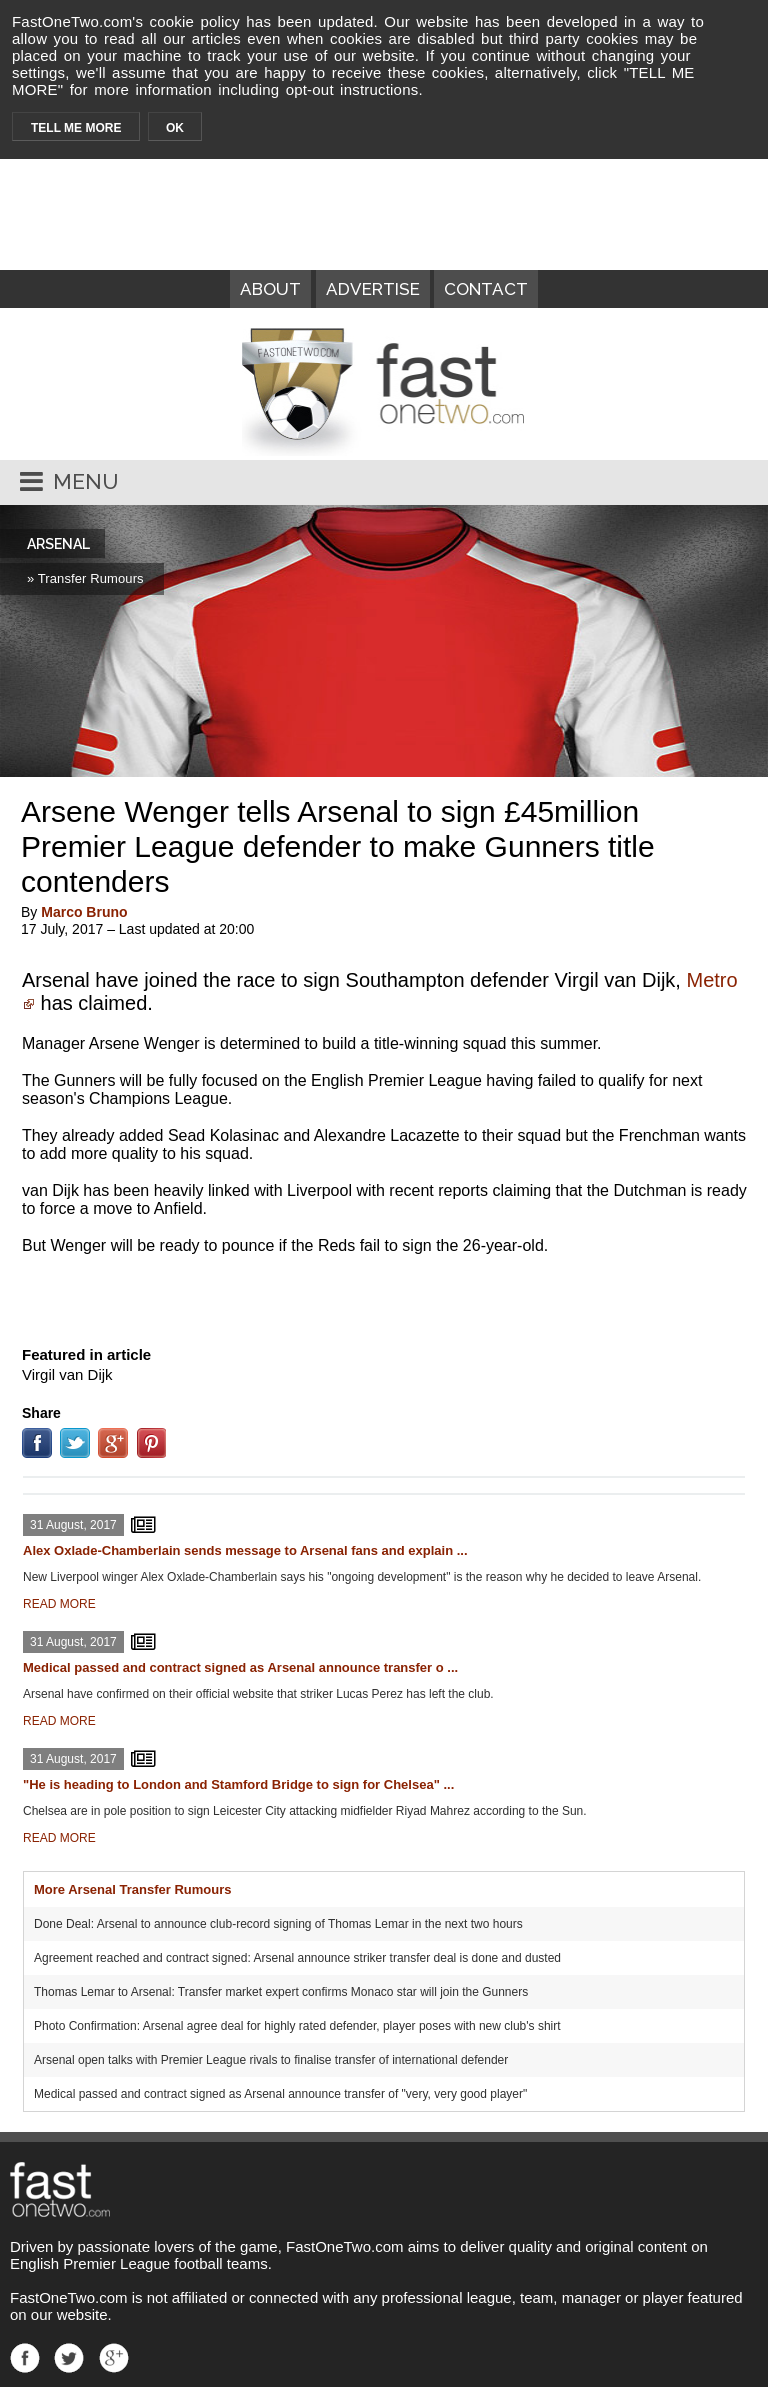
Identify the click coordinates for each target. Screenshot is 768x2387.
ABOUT (270, 289)
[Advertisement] (384, 1296)
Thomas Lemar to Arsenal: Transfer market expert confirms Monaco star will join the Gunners (281, 1992)
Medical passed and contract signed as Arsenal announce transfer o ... (240, 1667)
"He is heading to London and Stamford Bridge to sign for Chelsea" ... (238, 1784)
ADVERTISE (373, 289)
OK (175, 128)
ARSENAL (58, 544)
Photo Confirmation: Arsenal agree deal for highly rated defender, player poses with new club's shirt (297, 2026)
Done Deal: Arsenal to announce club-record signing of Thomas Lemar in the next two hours (278, 1924)
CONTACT (486, 289)
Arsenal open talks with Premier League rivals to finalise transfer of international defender (271, 2060)
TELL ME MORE (76, 128)
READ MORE (59, 1604)
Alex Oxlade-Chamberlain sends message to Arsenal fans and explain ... (245, 1550)
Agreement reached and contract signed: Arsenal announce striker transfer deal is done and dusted (297, 1958)
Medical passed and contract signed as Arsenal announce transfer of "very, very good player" (280, 2094)
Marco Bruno (84, 912)
